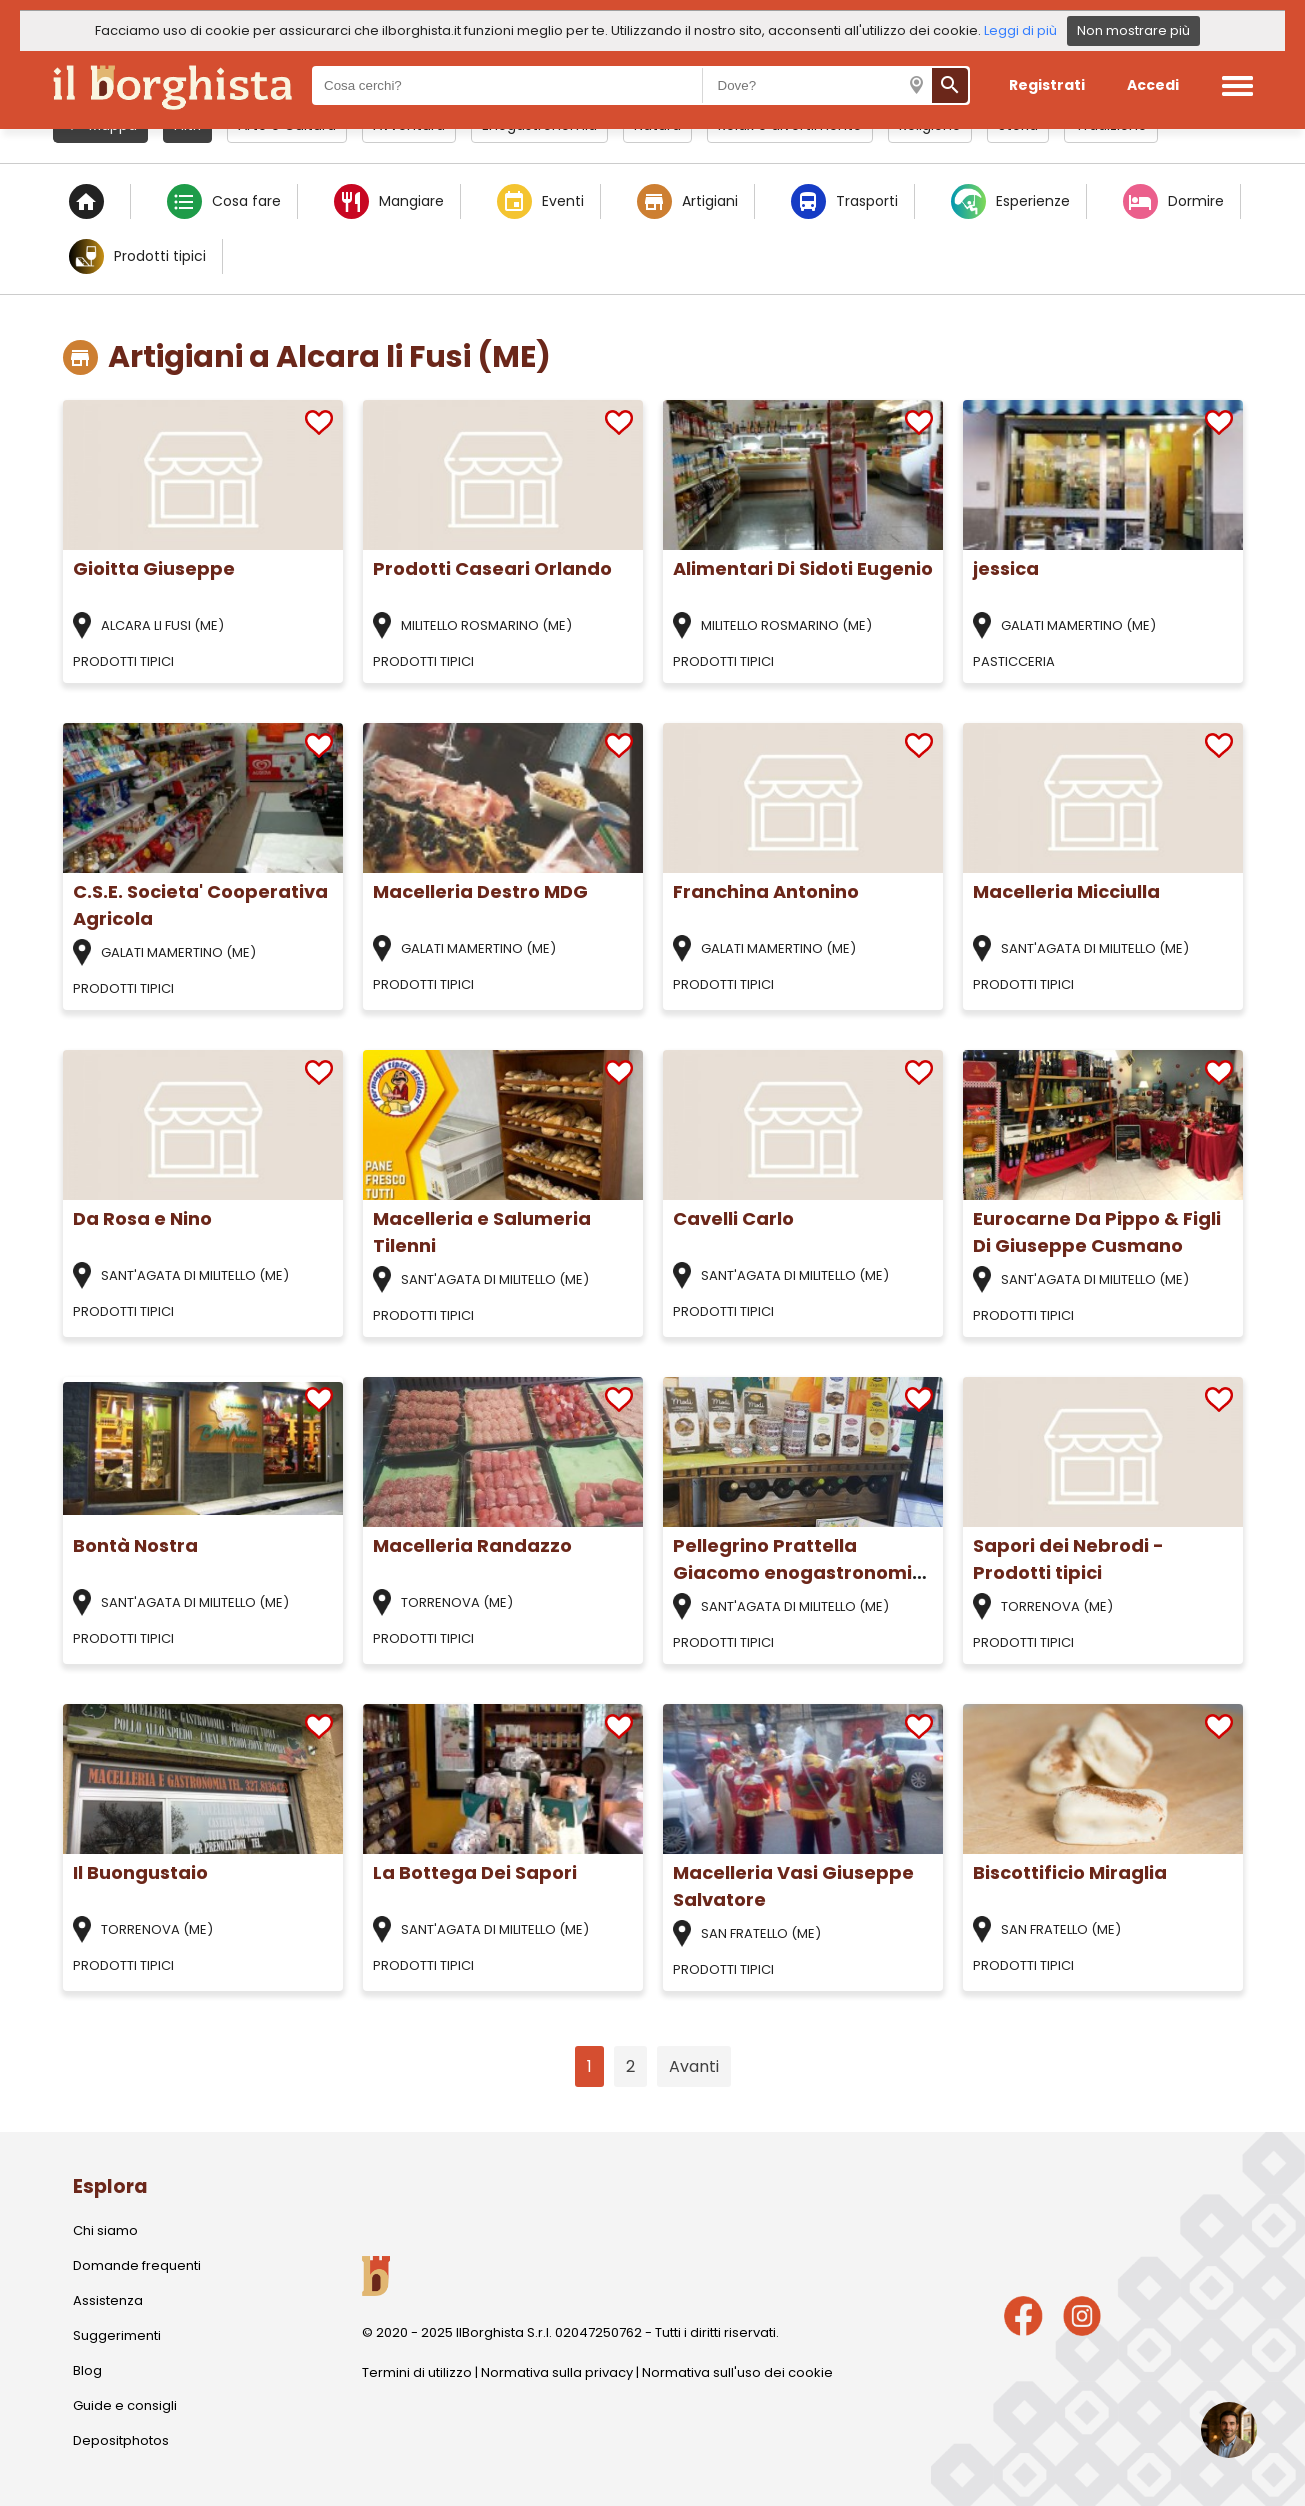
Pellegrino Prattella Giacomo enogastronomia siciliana (799, 1572)
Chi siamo (105, 2230)
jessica (1006, 568)
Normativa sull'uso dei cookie (737, 2372)
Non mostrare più (1133, 30)
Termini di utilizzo (417, 2372)
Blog (87, 2370)
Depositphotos (121, 2440)
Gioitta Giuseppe (154, 568)
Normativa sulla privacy (557, 2372)
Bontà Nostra (135, 1545)
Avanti (694, 2066)
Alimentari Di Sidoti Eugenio (803, 568)
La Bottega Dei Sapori (475, 1872)
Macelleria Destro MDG (480, 891)
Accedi (1153, 85)
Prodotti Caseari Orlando (492, 568)
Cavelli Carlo (733, 1218)
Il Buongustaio (140, 1872)
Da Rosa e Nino (142, 1218)
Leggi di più (1020, 30)
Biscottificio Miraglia (1070, 1872)
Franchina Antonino (766, 891)
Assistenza (108, 2300)
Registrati (1047, 85)
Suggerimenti (117, 2335)
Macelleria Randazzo (472, 1545)
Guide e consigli (125, 2405)
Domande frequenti (137, 2265)
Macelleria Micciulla (1066, 891)
